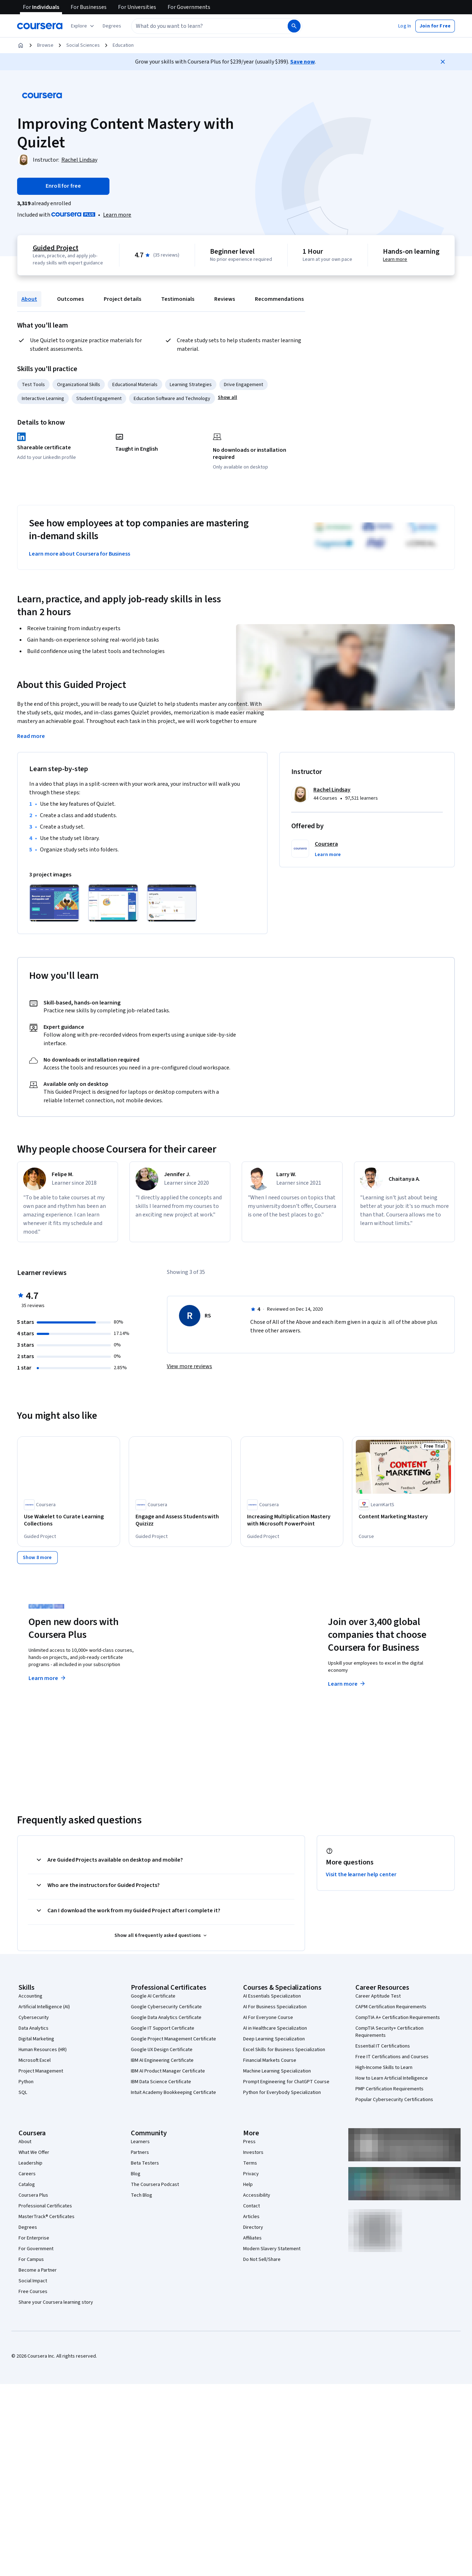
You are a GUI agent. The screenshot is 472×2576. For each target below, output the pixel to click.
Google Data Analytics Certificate (166, 2016)
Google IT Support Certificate (162, 2027)
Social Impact (33, 2280)
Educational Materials (135, 384)
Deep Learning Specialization (274, 2038)
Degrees (28, 2226)
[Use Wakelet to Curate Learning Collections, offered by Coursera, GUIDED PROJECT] (68, 1520)
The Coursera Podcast (155, 2183)
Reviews (224, 299)
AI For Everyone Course (268, 2016)
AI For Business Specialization (275, 2006)
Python (26, 2081)
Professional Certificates (45, 2205)
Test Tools (33, 384)
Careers (27, 2173)
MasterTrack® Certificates (47, 2216)
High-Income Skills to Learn (383, 2066)
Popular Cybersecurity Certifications (394, 2098)
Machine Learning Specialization (277, 2070)
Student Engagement (99, 398)
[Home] (20, 45)
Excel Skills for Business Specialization (284, 2049)
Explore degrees (202, 1670)
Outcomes (70, 299)
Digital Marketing (36, 2038)
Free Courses (33, 2290)
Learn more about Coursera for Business (79, 554)
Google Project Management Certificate (173, 2038)
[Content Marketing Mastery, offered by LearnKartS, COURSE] (403, 1516)
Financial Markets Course (269, 2059)
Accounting (30, 1995)
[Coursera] (39, 26)
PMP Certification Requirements (389, 2088)
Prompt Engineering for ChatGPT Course (286, 2081)
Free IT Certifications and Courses (392, 2056)
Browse (45, 45)
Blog (135, 2173)
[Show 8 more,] (37, 1556)
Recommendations (279, 299)
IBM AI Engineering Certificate (162, 2059)
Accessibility (256, 2194)
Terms (250, 2162)
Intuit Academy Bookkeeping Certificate (173, 2091)
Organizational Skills (78, 384)
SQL (23, 2091)
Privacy (251, 2173)
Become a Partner (38, 2269)
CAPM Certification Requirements (390, 2006)
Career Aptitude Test (378, 1995)
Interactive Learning (43, 398)
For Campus (31, 2258)
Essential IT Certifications (382, 2045)
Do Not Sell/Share (262, 2258)
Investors (253, 2151)
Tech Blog (141, 2194)
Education (123, 45)
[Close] (442, 61)
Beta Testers (145, 2162)
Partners (140, 2151)
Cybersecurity (34, 2016)
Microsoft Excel (35, 2059)
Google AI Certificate (153, 1995)
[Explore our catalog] (83, 26)
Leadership (30, 2162)
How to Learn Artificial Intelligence (391, 2077)
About (29, 299)
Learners (140, 2141)
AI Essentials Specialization (272, 1995)
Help (248, 2183)
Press (249, 2141)
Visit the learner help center (361, 1874)
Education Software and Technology (172, 398)
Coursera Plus (33, 2194)
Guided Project (55, 248)
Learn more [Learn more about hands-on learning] (395, 259)
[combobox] (209, 26)
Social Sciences (83, 45)
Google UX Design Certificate (162, 2049)
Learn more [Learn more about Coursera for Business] (347, 1683)
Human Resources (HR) (43, 2049)
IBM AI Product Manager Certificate (168, 2070)
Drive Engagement (243, 384)
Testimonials (177, 299)
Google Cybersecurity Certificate (166, 2006)
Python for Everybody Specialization (282, 2091)
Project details (122, 299)
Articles (251, 2216)
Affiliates (252, 2237)
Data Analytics (33, 2027)
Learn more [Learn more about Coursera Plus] (48, 1677)
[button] (112, 26)
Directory (253, 2226)
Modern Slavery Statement (272, 2248)
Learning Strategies (191, 384)
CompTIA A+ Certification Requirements (397, 2016)
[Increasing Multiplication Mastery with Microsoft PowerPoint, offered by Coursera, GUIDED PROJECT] (291, 1520)
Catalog (27, 2183)
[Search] (294, 26)
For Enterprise (34, 2237)
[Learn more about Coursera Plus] (117, 215)
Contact (251, 2205)
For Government (36, 2248)
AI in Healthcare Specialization (275, 2027)
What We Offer (34, 2151)
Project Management (41, 2070)
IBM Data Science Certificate (161, 2081)
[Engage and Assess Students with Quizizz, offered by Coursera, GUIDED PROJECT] (180, 1520)
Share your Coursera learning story (56, 2301)
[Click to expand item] (54, 903)
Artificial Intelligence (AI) (44, 2006)
